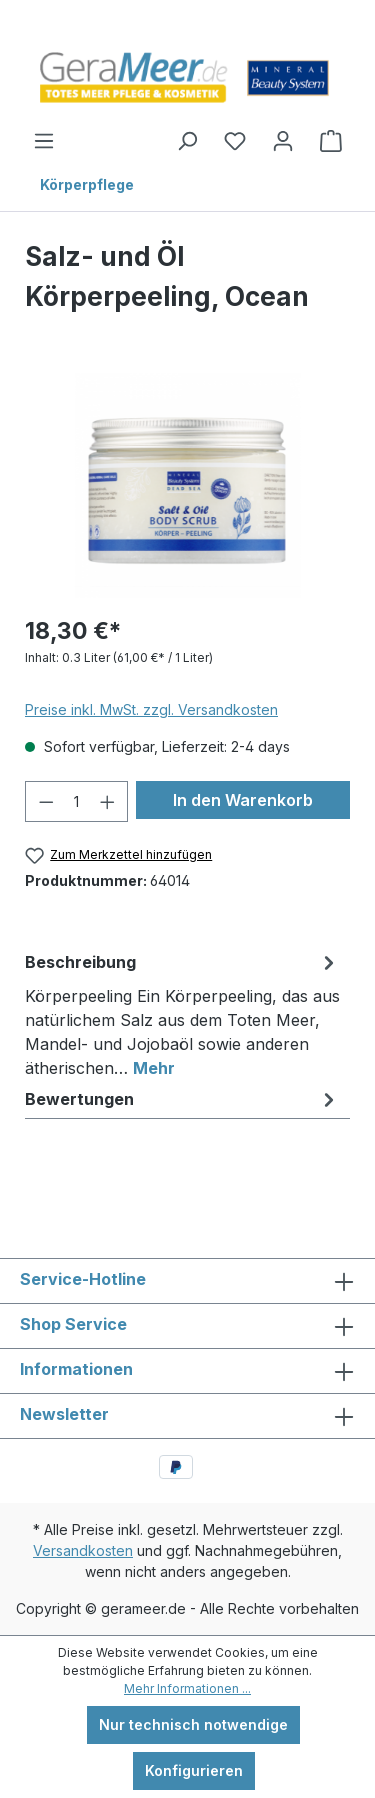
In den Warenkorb (243, 800)
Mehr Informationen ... (187, 1688)
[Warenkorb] (331, 141)
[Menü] (44, 141)
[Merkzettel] (235, 141)
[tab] (182, 1011)
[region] (187, 485)
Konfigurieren (194, 1770)
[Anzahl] (77, 801)
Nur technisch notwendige (193, 1724)
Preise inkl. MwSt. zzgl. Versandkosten (151, 709)
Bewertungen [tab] (182, 1099)
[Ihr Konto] (283, 141)
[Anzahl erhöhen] (108, 801)
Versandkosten (83, 1550)
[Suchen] (187, 141)
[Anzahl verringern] (46, 801)
